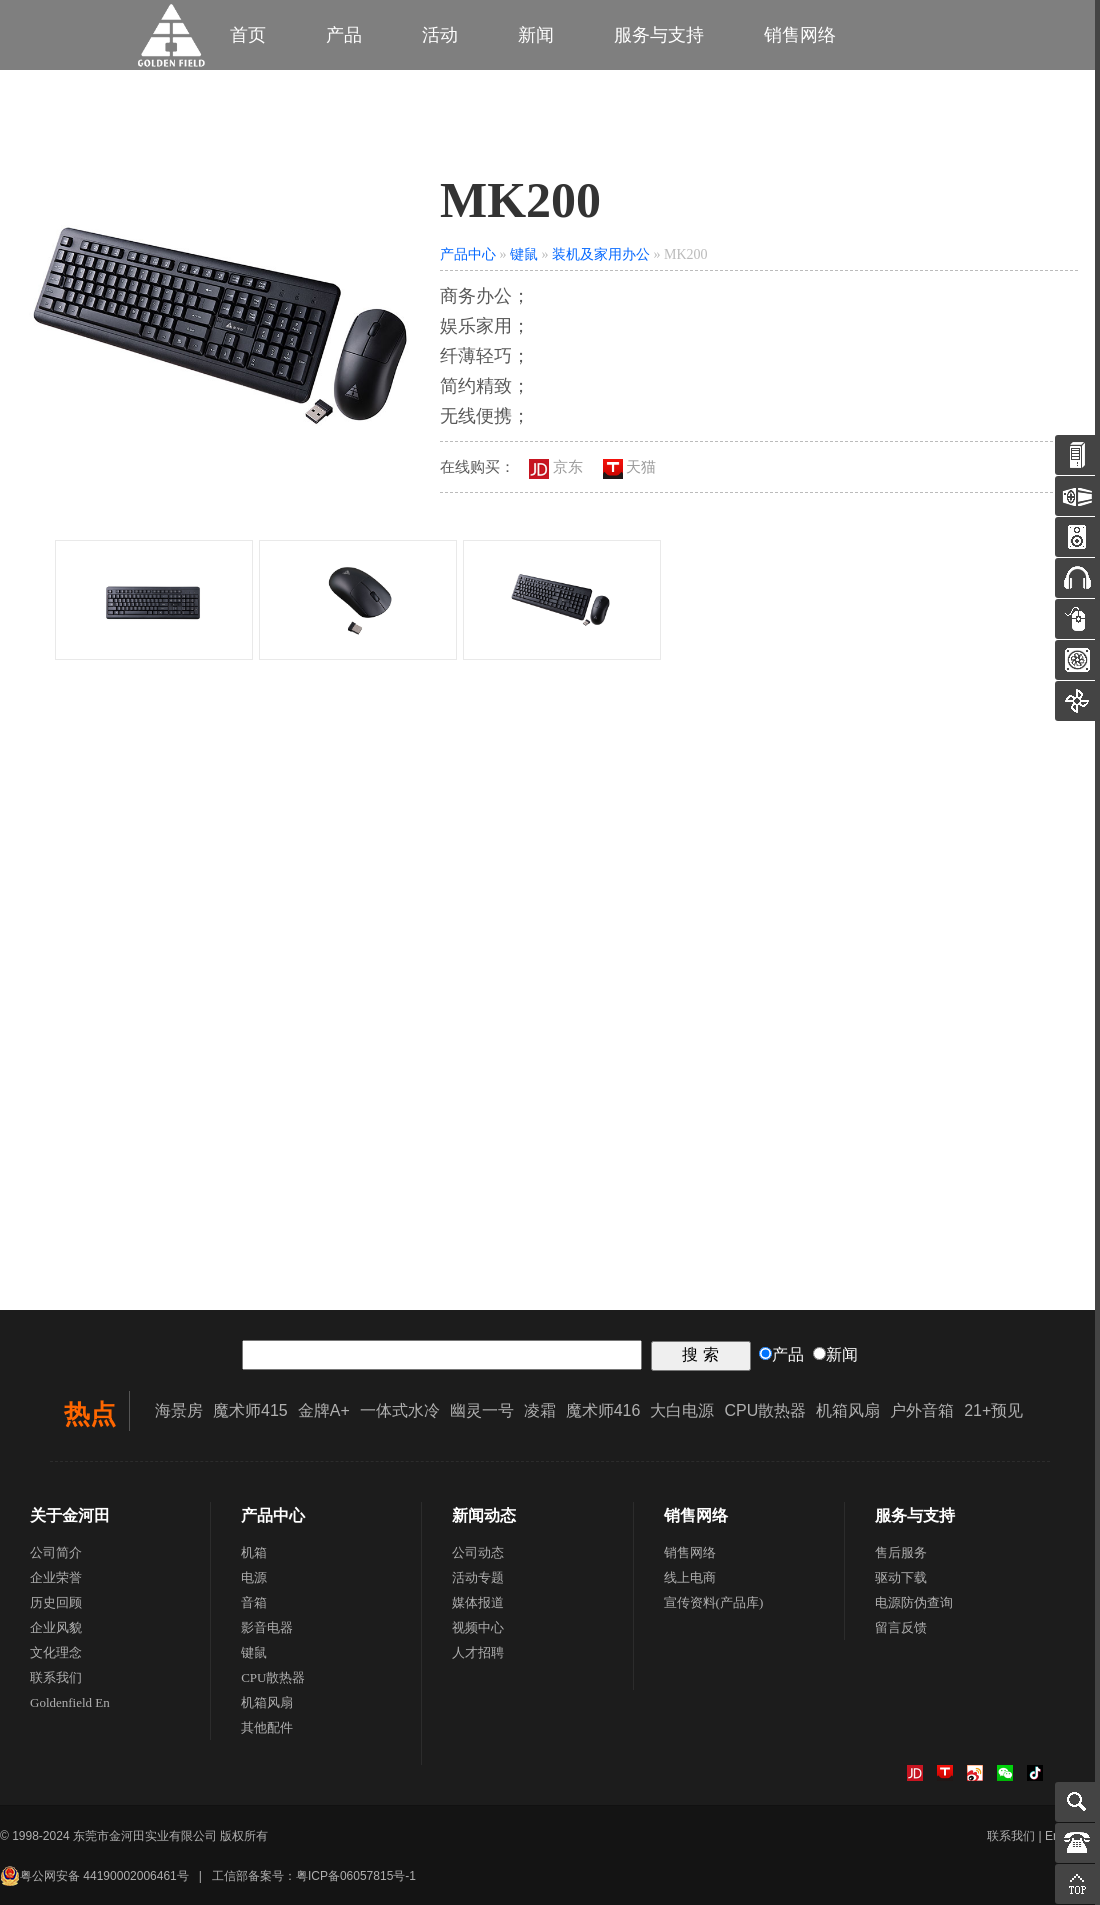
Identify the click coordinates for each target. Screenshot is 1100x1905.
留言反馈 (901, 1627)
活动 (440, 35)
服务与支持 (659, 35)
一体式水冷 (400, 1410)
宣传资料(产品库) (714, 1602)
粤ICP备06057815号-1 (356, 1876)
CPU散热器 (765, 1410)
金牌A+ (324, 1410)
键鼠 (524, 254)
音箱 (254, 1602)
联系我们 (56, 1677)
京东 (556, 467)
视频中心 (478, 1627)
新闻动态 (484, 1515)
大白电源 (682, 1410)
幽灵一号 (482, 1410)
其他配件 (267, 1727)
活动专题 (478, 1577)
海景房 (179, 1410)
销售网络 (800, 35)
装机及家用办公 (601, 254)
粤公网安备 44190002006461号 (94, 1876)
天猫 (630, 467)
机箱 (254, 1552)
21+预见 (993, 1410)
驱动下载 (901, 1577)
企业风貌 (56, 1627)
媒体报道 (478, 1602)
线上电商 (690, 1577)
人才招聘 (478, 1652)
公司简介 (56, 1552)
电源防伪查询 (914, 1602)
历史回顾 (56, 1602)
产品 (344, 35)
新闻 (536, 35)
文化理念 (56, 1652)
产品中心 (468, 254)
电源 (254, 1577)
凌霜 (540, 1410)
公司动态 (478, 1552)
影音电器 (267, 1627)
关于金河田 (70, 1515)
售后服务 (901, 1552)
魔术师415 (250, 1410)
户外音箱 (922, 1410)
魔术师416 (603, 1410)
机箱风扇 (848, 1410)
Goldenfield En (70, 1702)
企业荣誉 (56, 1577)
